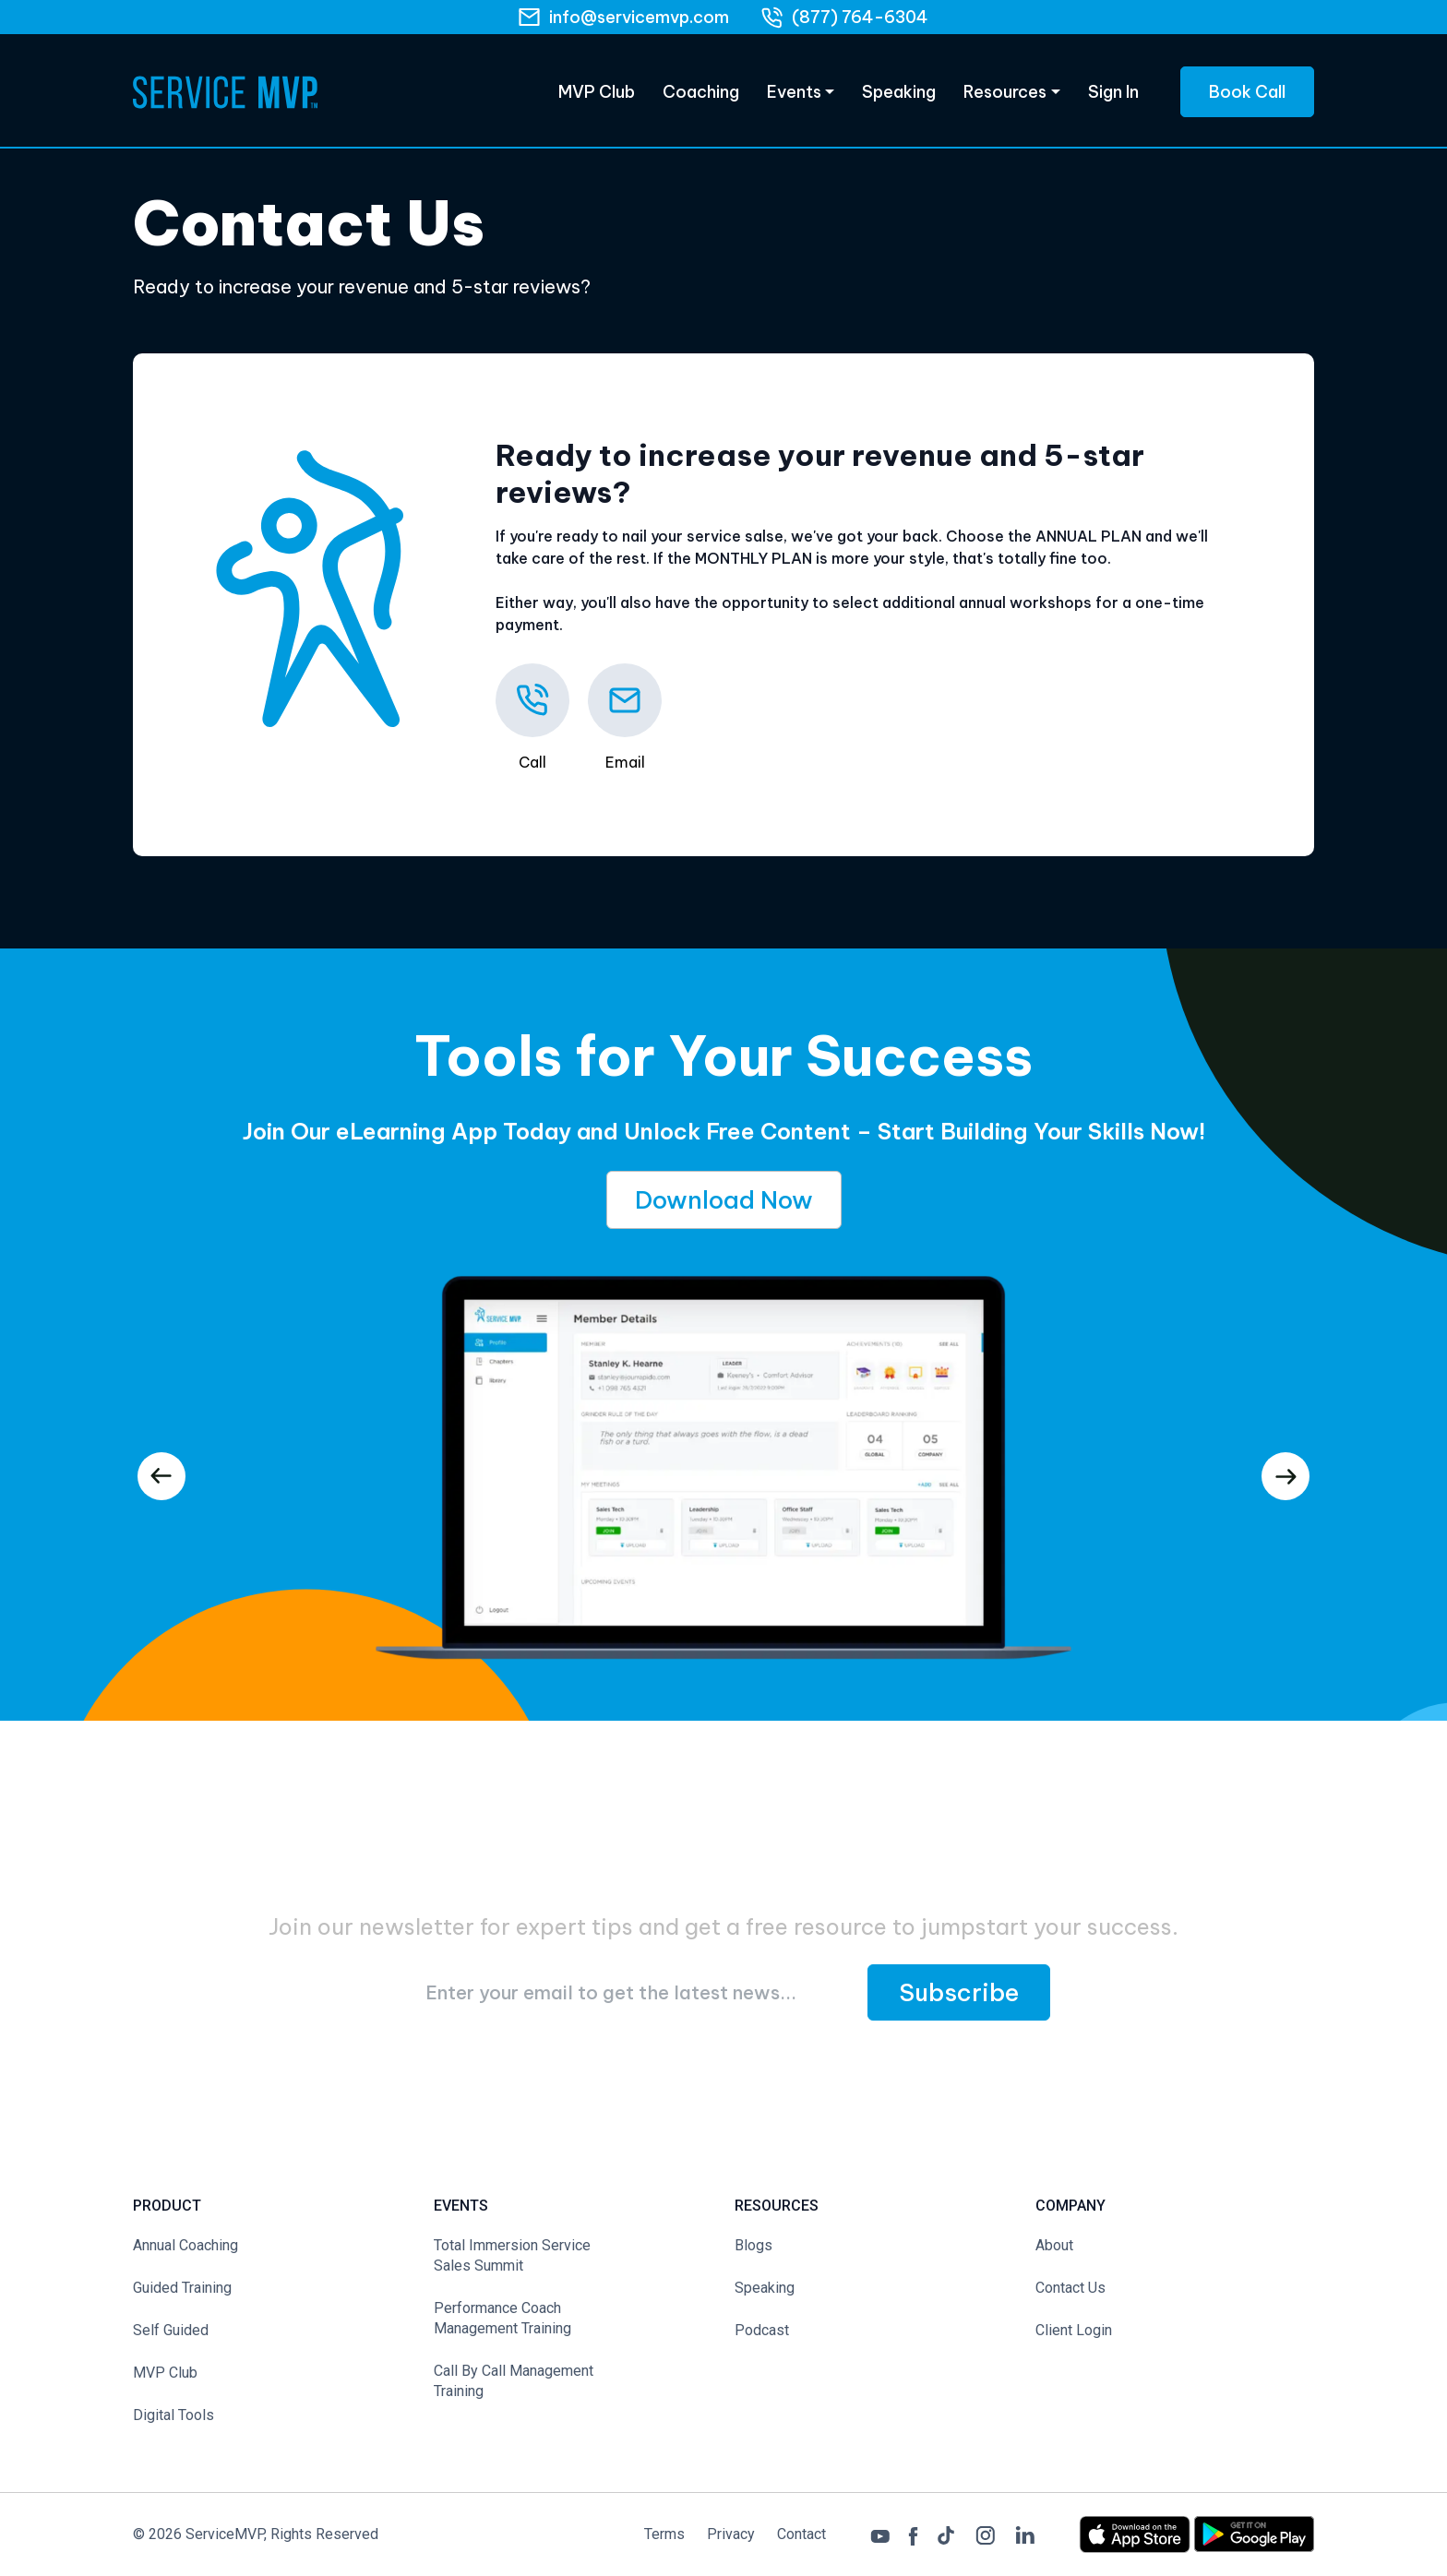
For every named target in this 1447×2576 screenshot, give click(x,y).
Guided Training (182, 2287)
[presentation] (161, 1475)
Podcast (762, 2330)
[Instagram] (985, 2532)
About (1054, 2245)
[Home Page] (225, 92)
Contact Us (1070, 2287)
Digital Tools (173, 2415)
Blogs (753, 2245)
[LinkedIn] (1024, 2534)
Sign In (1113, 91)
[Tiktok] (946, 2534)
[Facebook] (913, 2533)
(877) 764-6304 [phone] (860, 17)
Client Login (1073, 2330)
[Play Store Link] (1254, 2532)
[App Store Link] (1136, 2532)
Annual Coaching (185, 2245)
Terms (664, 2534)
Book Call (1247, 91)
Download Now (724, 1200)
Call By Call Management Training (513, 2381)
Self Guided (171, 2330)
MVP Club (165, 2372)
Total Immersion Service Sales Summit (512, 2255)
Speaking (899, 91)
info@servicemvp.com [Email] (639, 17)
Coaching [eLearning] (701, 91)
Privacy (731, 2534)
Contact (801, 2534)
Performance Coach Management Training (502, 2318)
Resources (1004, 91)
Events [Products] (794, 91)
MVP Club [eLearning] (596, 91)
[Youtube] (880, 2534)
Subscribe (959, 1992)
